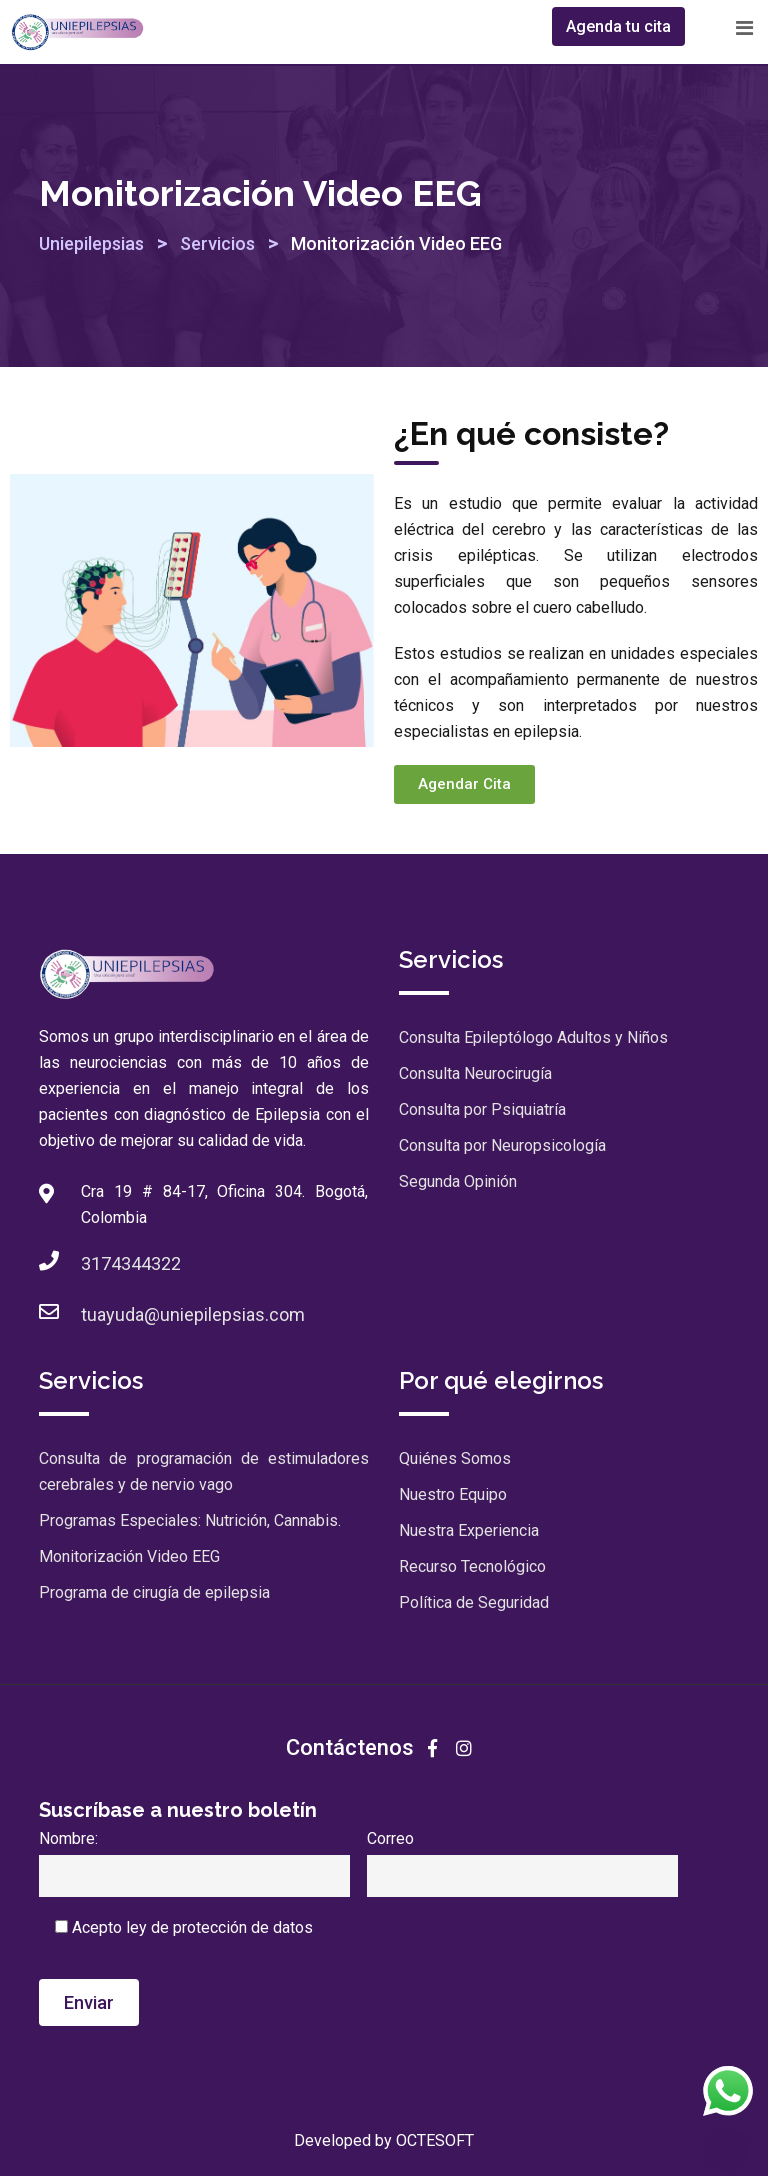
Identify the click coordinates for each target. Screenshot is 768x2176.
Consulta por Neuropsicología (502, 1145)
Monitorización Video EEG (129, 1556)
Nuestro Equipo (453, 1494)
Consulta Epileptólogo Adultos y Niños (533, 1037)
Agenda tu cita (618, 26)
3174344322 (131, 1263)
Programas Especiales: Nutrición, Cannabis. (190, 1520)
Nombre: (194, 1857)
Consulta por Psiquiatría (482, 1109)
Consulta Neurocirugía (475, 1073)
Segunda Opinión (458, 1181)
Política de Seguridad (474, 1602)
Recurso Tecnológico (472, 1566)
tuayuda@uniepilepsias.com (193, 1314)
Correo (522, 1857)
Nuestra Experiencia (469, 1530)
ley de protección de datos (219, 1927)
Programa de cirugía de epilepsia (154, 1592)
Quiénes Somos (455, 1458)
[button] (464, 784)
